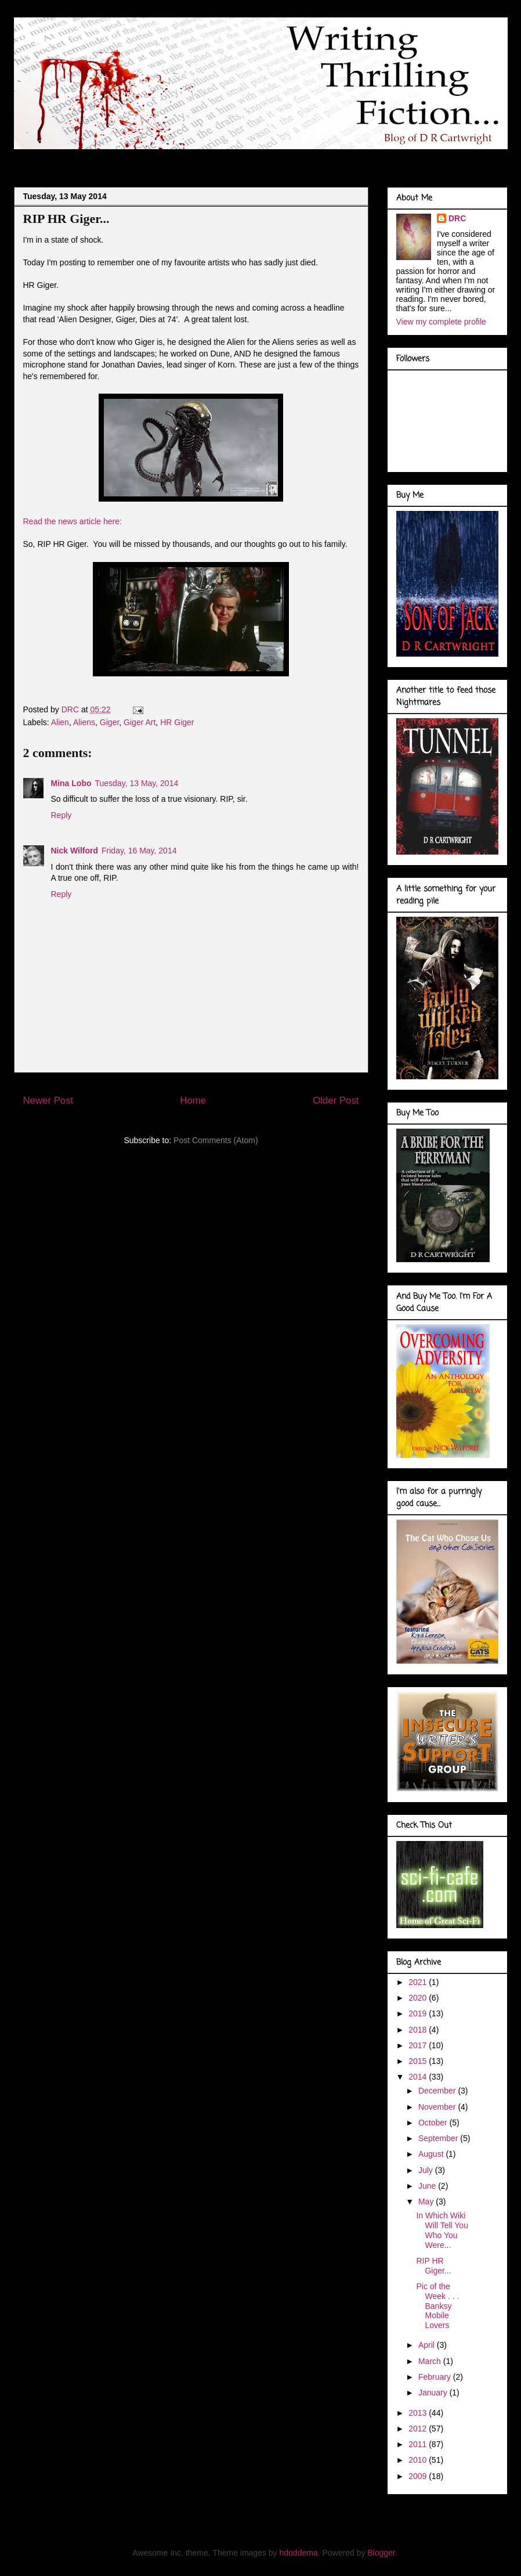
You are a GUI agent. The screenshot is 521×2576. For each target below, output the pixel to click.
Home (193, 1100)
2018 (418, 2029)
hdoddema (299, 2552)
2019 (418, 2013)
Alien (60, 722)
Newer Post (48, 1100)
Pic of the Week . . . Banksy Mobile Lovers (437, 2306)
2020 (418, 1997)
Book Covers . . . (373, 159)
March (430, 2361)
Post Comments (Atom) (215, 1140)
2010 (418, 2460)
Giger (109, 722)
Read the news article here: (72, 521)
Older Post (336, 1100)
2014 (418, 2076)
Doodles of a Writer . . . (187, 159)
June (428, 2185)
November (438, 2107)
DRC (457, 218)
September (439, 2138)
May (427, 2201)
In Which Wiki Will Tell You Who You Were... (442, 2230)
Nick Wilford (75, 850)
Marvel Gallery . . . (287, 159)
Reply (61, 815)
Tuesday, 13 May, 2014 (137, 783)
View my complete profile (441, 321)
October (434, 2122)
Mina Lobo (71, 783)
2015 (418, 2061)
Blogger (381, 2552)
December (438, 2090)
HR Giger (177, 722)
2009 (418, 2476)
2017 (418, 2045)
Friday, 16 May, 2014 (139, 850)
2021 (418, 1982)
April (427, 2345)
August (432, 2154)
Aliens (84, 722)
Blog (38, 159)
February (435, 2377)
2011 (418, 2444)
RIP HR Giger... (433, 2265)
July (426, 2170)
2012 (418, 2428)
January (434, 2392)
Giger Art (139, 722)
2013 (418, 2413)
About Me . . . (95, 159)
